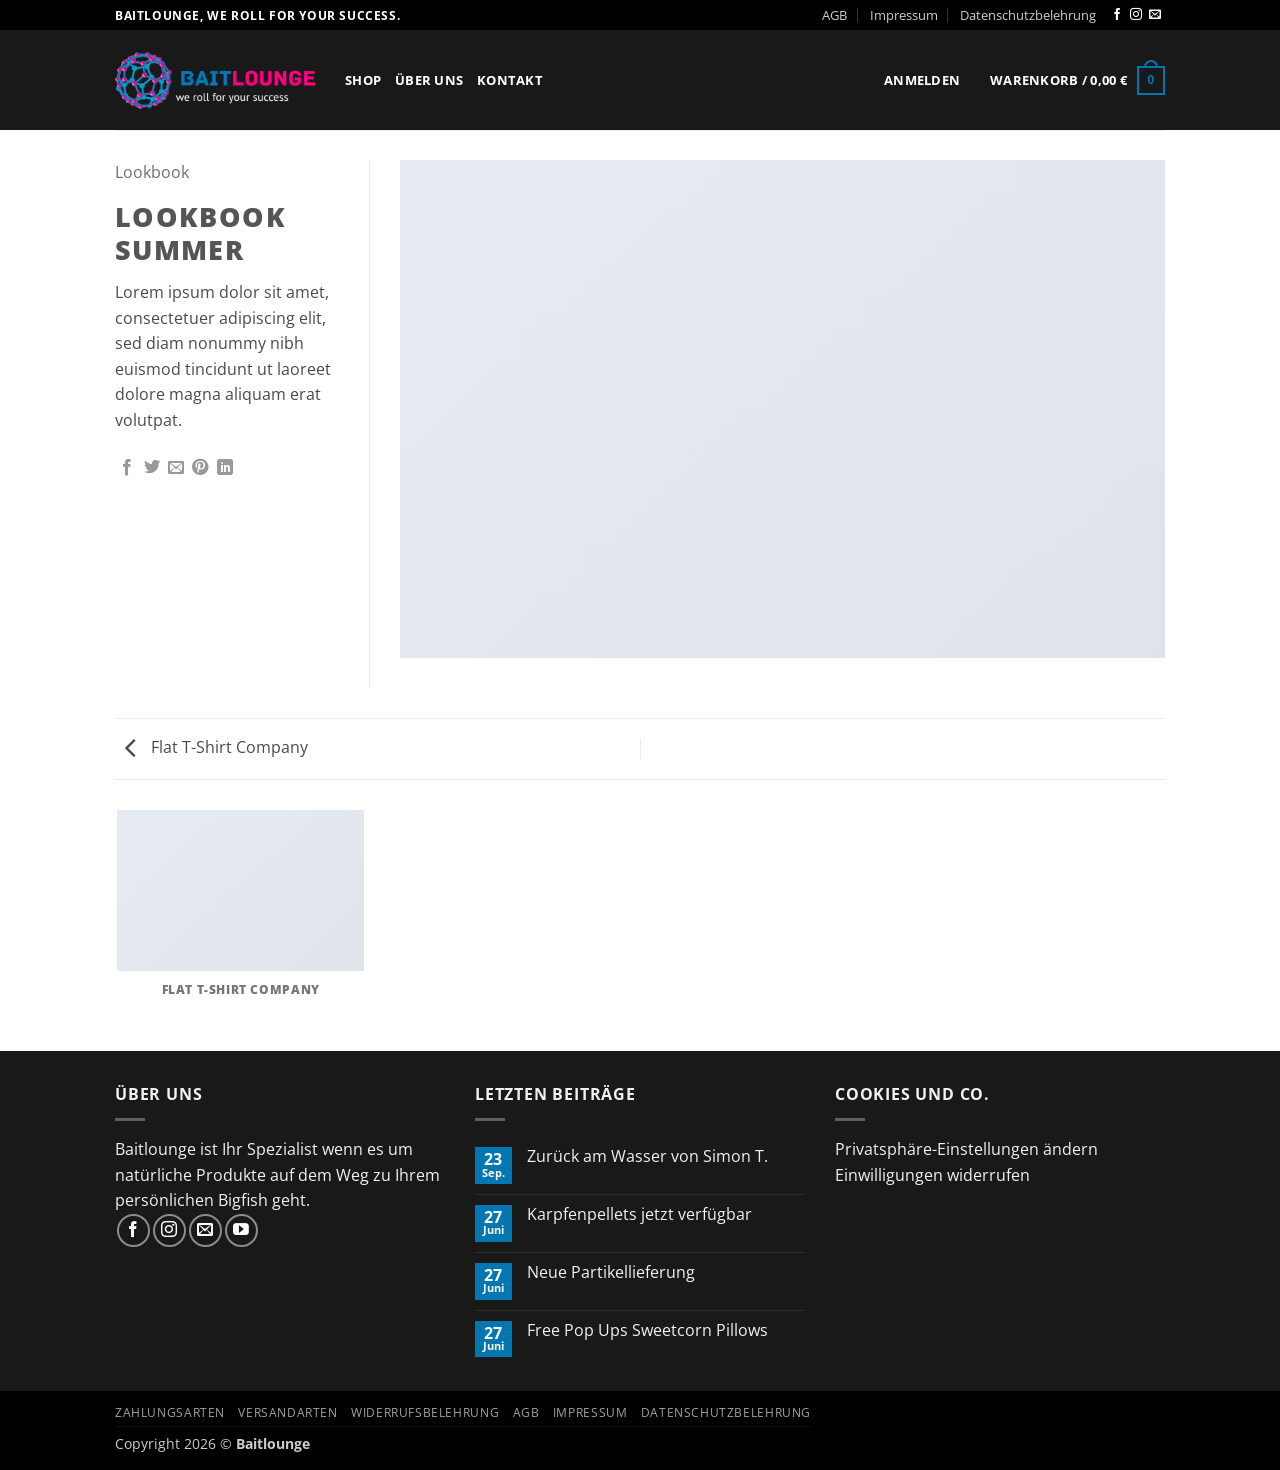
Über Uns (429, 80)
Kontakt (510, 80)
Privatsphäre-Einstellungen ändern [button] (966, 1149)
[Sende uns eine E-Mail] (1155, 15)
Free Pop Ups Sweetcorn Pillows (647, 1330)
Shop (363, 80)
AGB (834, 15)
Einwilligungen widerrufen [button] (932, 1175)
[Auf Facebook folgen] (1117, 15)
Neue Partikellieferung (611, 1272)
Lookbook (152, 172)
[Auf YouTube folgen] (241, 1230)
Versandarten (287, 1412)
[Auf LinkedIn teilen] (225, 468)
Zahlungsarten (170, 1412)
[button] (922, 80)
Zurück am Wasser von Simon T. (647, 1156)
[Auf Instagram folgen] (1136, 15)
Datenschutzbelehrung (1028, 15)
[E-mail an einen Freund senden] (176, 468)
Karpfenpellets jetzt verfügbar (639, 1214)
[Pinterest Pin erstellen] (200, 468)
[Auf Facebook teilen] (127, 468)
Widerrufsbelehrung (425, 1412)
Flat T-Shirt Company (216, 747)
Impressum (904, 15)
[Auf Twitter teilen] (152, 468)
